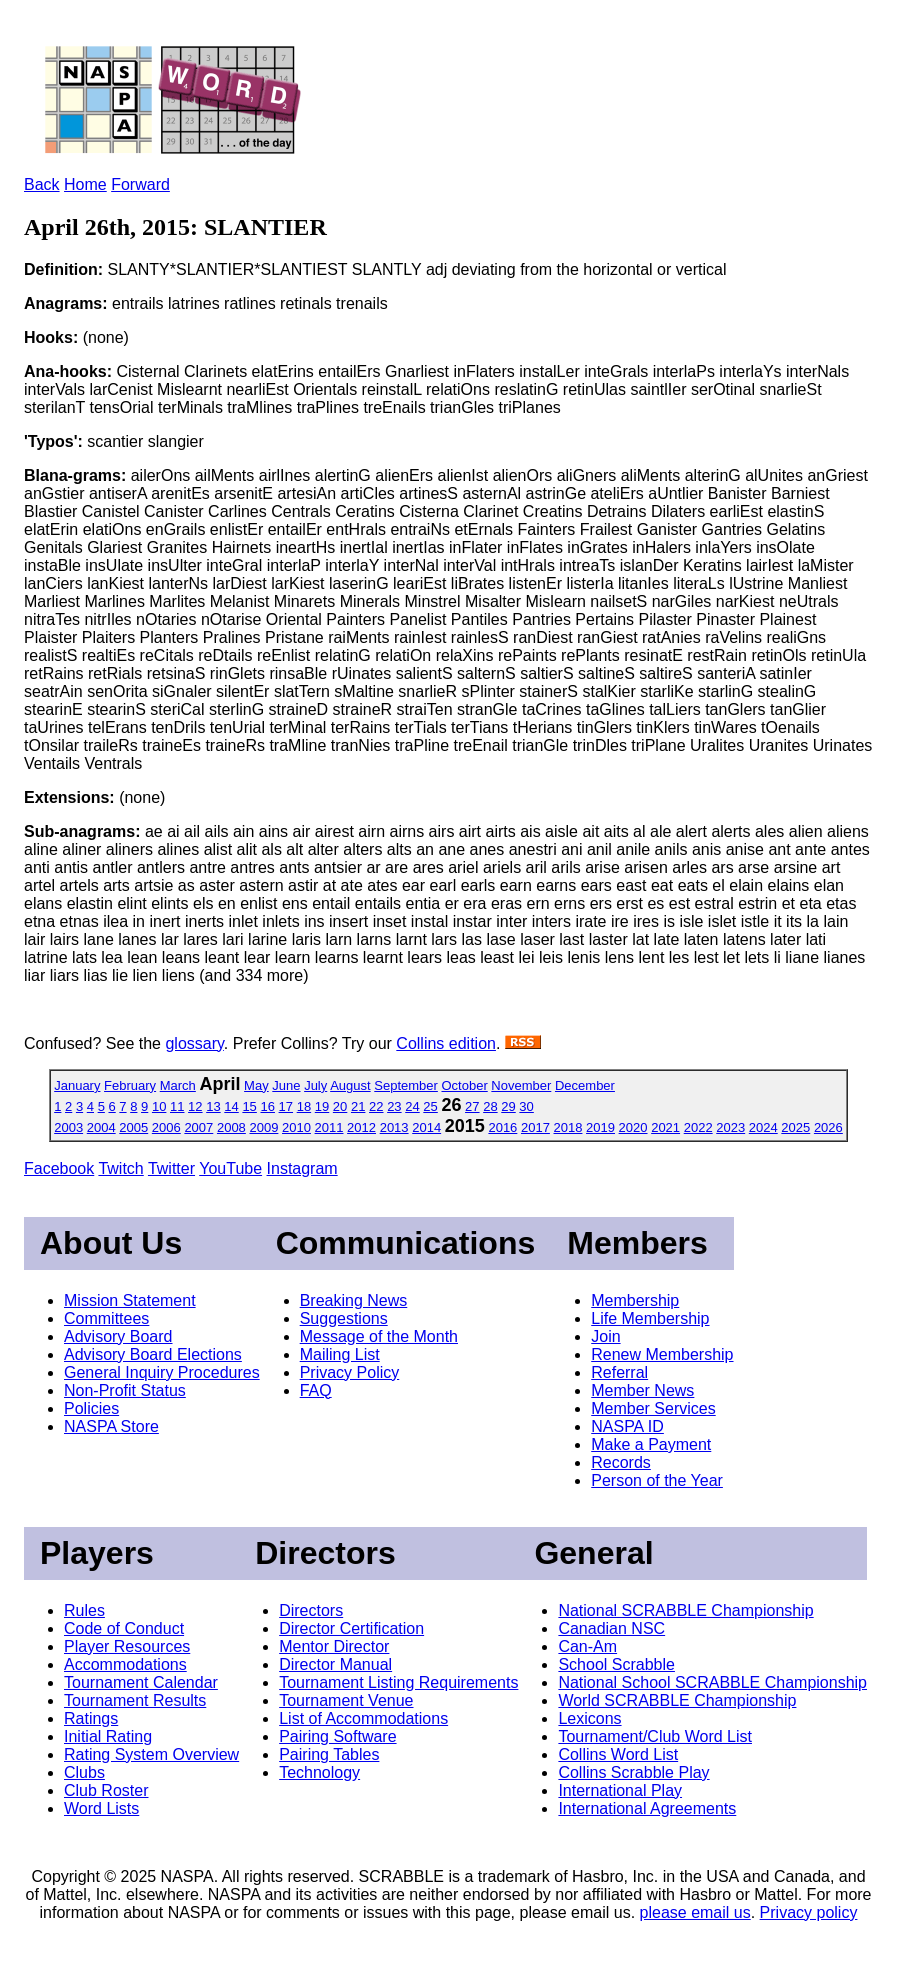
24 (412, 1106)
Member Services (653, 1408)
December (585, 1085)
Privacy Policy (350, 1372)
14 (231, 1106)
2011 (329, 1127)
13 (213, 1106)
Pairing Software (337, 1736)
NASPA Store (111, 1426)
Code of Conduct (124, 1628)
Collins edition (446, 1043)
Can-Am (587, 1646)
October (464, 1085)
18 (304, 1106)
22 (376, 1106)
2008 (231, 1127)
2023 (730, 1127)
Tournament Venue (346, 1700)
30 (526, 1106)
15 (249, 1106)
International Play (620, 1790)
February (130, 1085)
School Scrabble (616, 1664)
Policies (91, 1408)
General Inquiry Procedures (162, 1372)
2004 (101, 1127)
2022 (698, 1127)
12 (195, 1106)
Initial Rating (108, 1736)
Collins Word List (618, 1754)
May (256, 1085)
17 (286, 1106)
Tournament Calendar (141, 1682)
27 (472, 1106)
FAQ (316, 1390)
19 (322, 1106)
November (521, 1085)
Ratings (91, 1718)
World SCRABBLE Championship (677, 1700)
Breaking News (354, 1300)
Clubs (84, 1772)
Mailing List (340, 1354)
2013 (394, 1127)
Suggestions (344, 1318)
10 (159, 1106)
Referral (619, 1372)
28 (490, 1106)
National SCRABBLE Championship (685, 1610)
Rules (84, 1610)
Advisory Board (118, 1336)
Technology (319, 1772)
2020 (633, 1127)
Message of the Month (379, 1336)
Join (605, 1336)
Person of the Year (657, 1480)
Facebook (59, 1168)
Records (621, 1462)
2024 (763, 1127)
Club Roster (106, 1790)
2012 (361, 1127)
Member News (642, 1390)
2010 (296, 1127)
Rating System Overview (151, 1754)
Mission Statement (130, 1300)
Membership (635, 1300)
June (286, 1085)
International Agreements (647, 1808)
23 (394, 1106)
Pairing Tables (329, 1754)
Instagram (302, 1168)
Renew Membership (662, 1354)
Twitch (120, 1168)
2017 (535, 1127)
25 (430, 1106)
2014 (426, 1127)
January (77, 1085)
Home (85, 184)
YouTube (230, 1168)
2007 (198, 1127)
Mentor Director (334, 1646)
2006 (166, 1127)
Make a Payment (651, 1444)
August (350, 1085)
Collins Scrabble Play (633, 1772)
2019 (600, 1127)
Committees (106, 1318)
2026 (828, 1127)
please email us (695, 1912)
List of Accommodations (363, 1718)
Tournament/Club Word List (655, 1736)
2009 (263, 1127)
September (406, 1085)
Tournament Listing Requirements (398, 1682)
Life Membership (650, 1318)
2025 (795, 1127)
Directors (311, 1610)
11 (177, 1106)
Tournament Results (135, 1700)
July (315, 1085)
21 (358, 1106)
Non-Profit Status (125, 1390)
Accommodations (125, 1664)
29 (508, 1106)
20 (340, 1106)
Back (42, 184)
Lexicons (589, 1718)
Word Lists (101, 1808)
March (178, 1085)
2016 (502, 1127)
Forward (140, 184)
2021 (665, 1127)
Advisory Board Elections (153, 1354)
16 (267, 1106)
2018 (568, 1127)
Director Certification (351, 1628)
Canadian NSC (611, 1628)
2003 (68, 1127)
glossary (194, 1043)
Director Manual (335, 1664)
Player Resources (127, 1646)
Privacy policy (809, 1912)
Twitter (171, 1168)
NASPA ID (627, 1426)
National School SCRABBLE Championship (712, 1682)
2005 (133, 1127)
